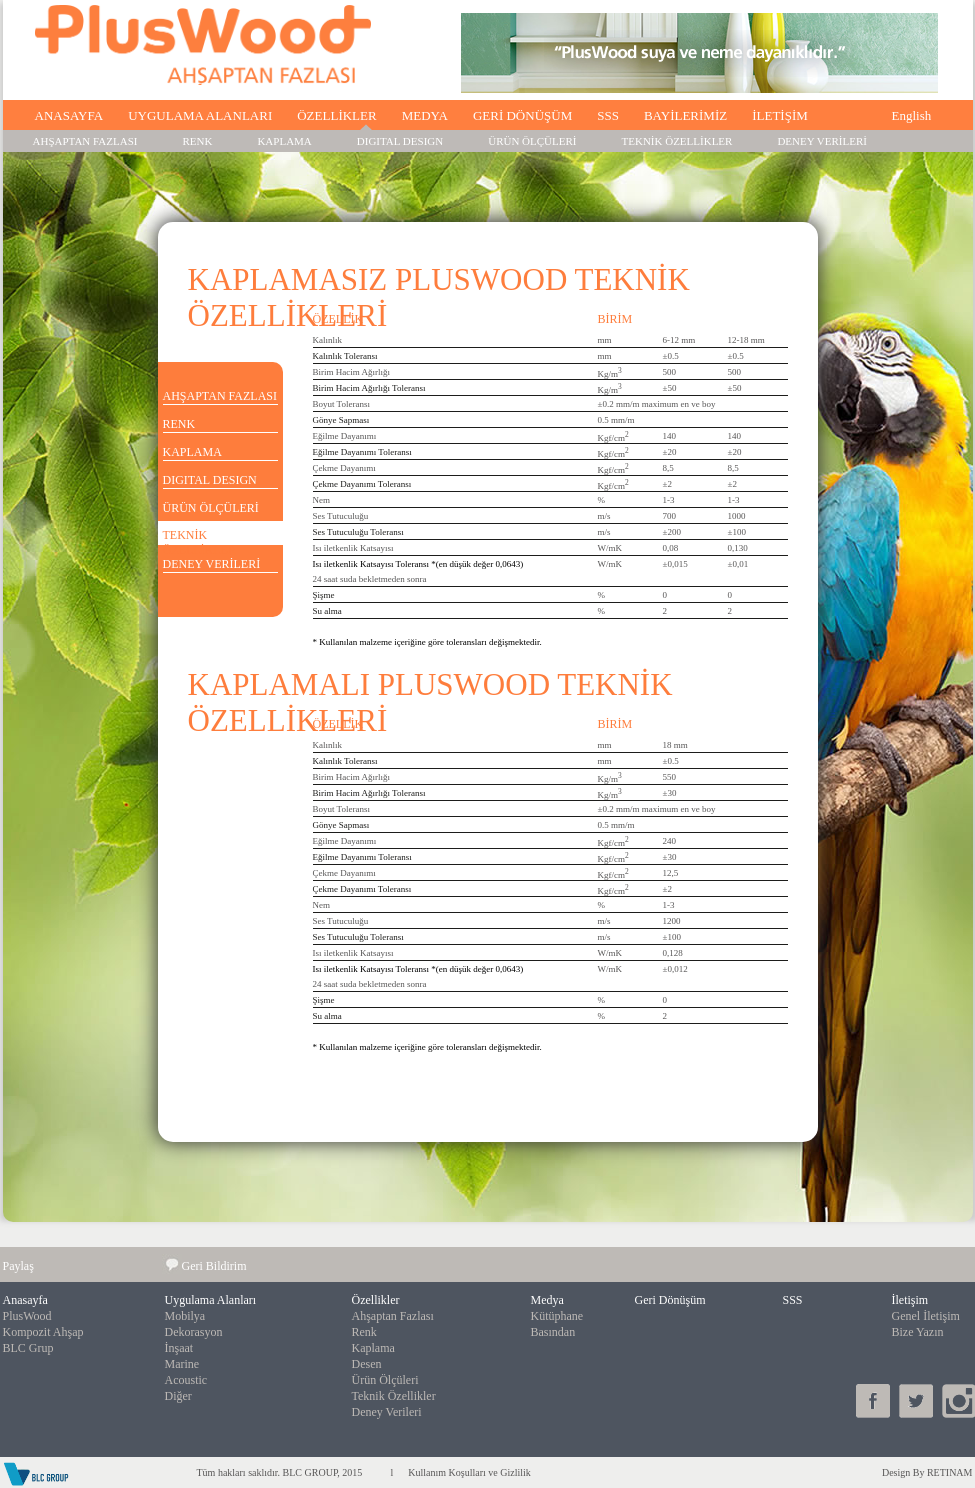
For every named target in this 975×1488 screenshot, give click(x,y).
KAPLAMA (284, 141)
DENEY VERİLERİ (822, 141)
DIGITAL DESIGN (400, 141)
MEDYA (425, 115)
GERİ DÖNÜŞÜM (522, 115)
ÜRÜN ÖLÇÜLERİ (532, 141)
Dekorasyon (194, 1332)
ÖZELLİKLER (336, 115)
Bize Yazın (918, 1332)
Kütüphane (557, 1316)
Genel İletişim (926, 1316)
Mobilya (185, 1316)
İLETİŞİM (780, 115)
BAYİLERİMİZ (685, 115)
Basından (553, 1332)
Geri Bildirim (214, 1266)
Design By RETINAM (927, 1472)
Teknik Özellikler (394, 1396)
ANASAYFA (69, 115)
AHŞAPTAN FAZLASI (85, 141)
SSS (608, 115)
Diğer (178, 1396)
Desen (367, 1364)
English (912, 115)
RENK (197, 141)
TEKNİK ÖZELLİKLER (677, 141)
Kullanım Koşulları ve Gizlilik (468, 1472)
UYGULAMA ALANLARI (200, 115)
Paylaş (18, 1266)
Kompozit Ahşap (43, 1332)
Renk (364, 1332)
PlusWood (27, 1316)
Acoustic (186, 1380)
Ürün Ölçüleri (385, 1380)
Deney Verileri (387, 1412)
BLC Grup (28, 1348)
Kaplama (373, 1348)
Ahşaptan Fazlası (393, 1316)
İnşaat (179, 1348)
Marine (182, 1364)
